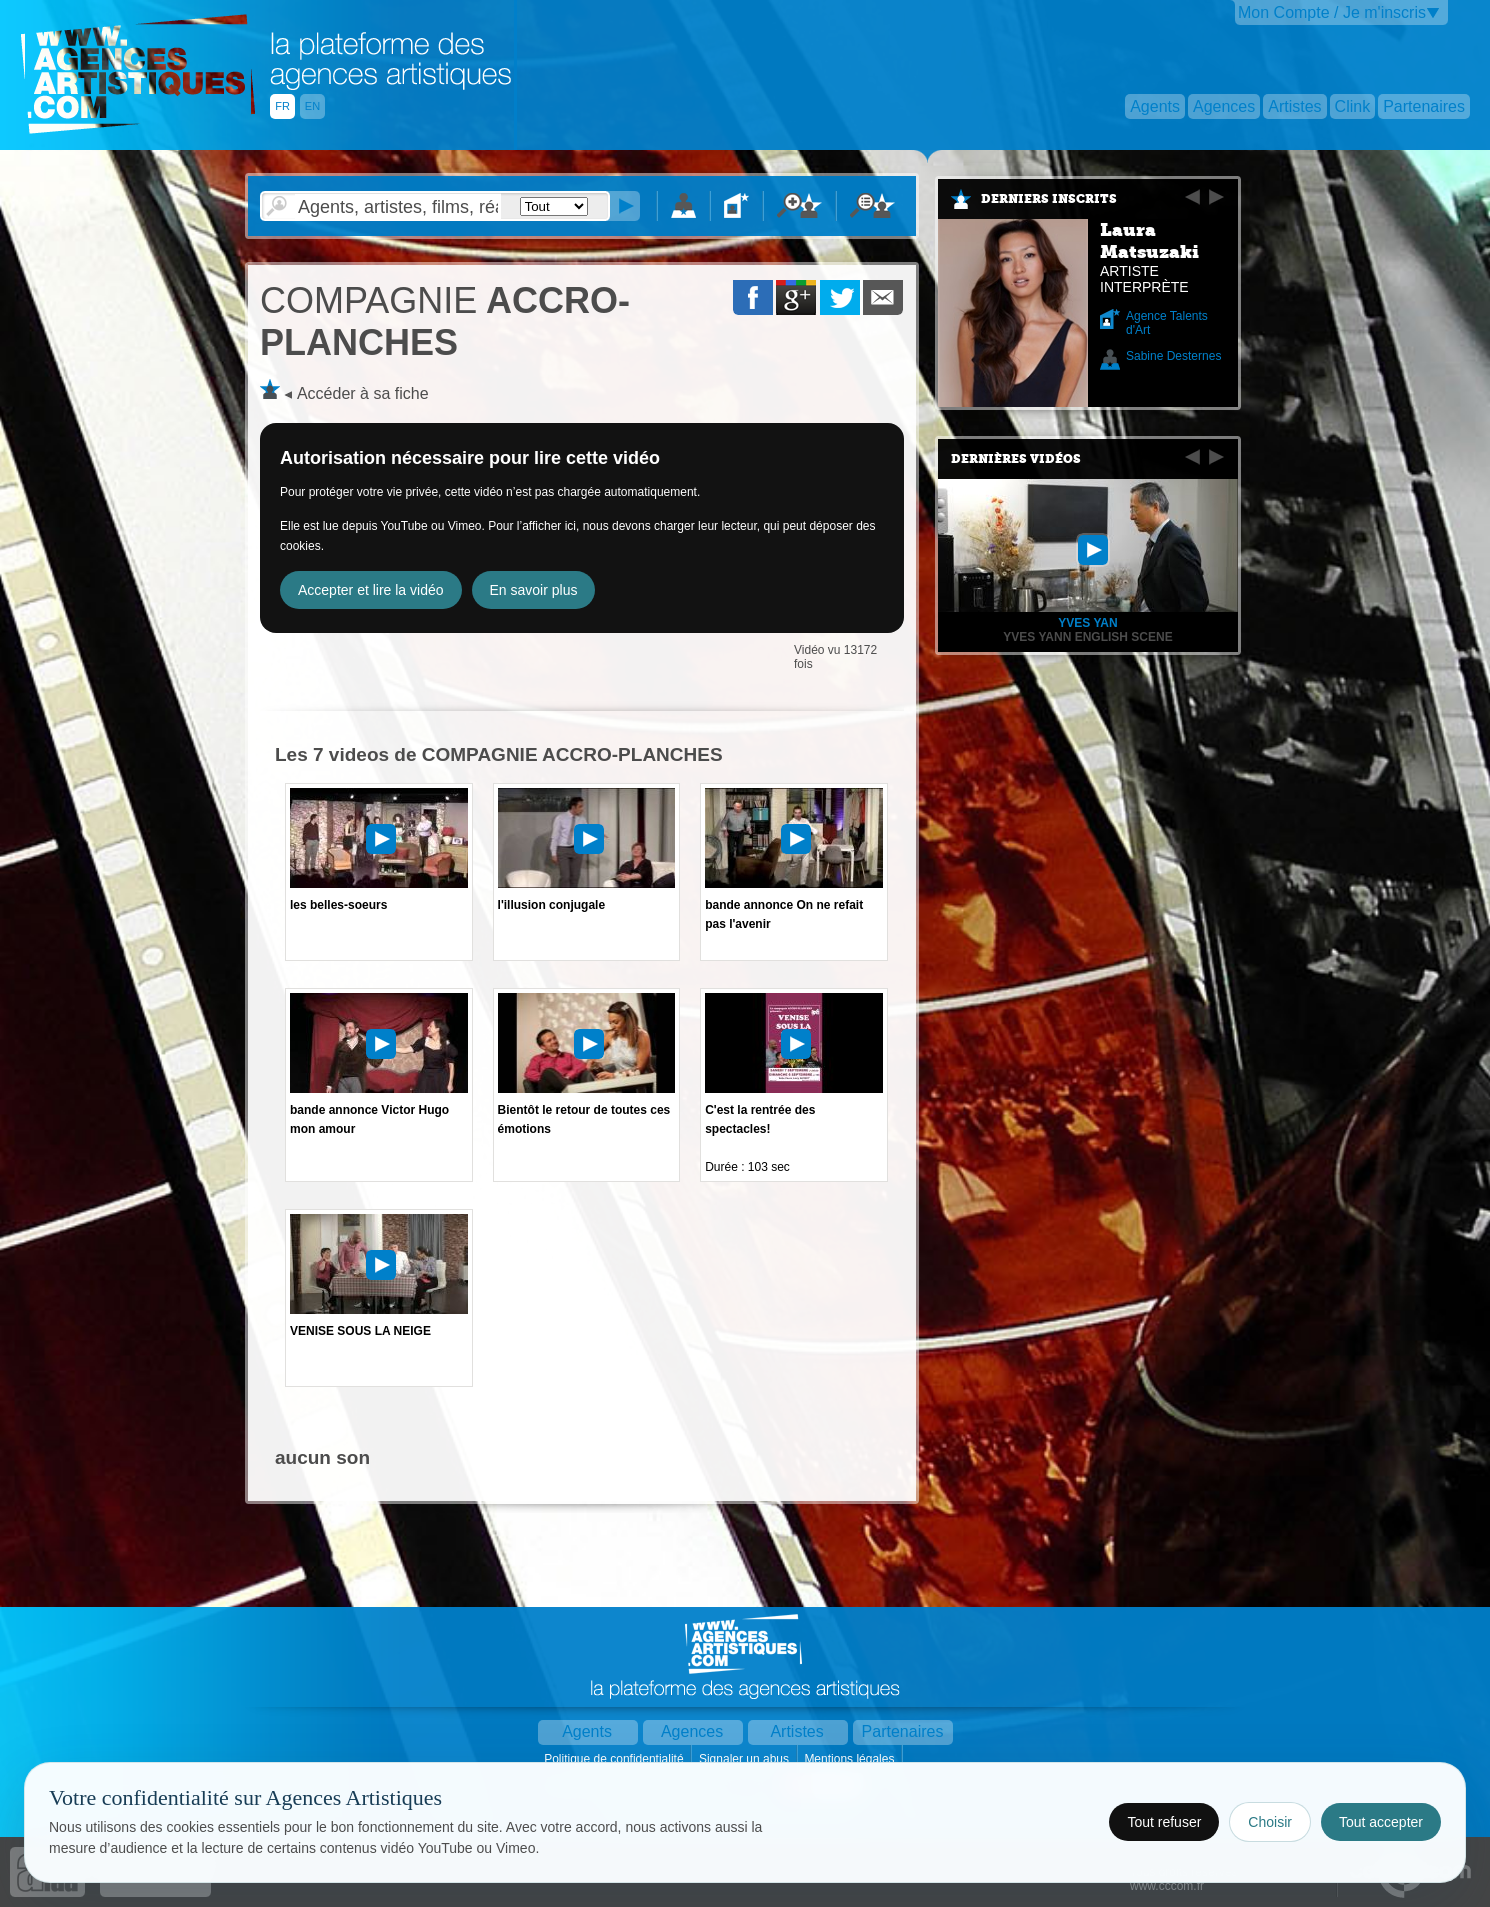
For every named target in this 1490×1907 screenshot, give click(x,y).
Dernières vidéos (1016, 459)
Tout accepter (1381, 1822)
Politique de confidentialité (615, 1759)
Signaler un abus (745, 1759)
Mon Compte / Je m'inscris (1332, 12)
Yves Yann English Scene (1087, 637)
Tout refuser (1164, 1822)
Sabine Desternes (1173, 356)
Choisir (1270, 1822)
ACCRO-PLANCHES (445, 321)
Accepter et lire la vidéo (371, 590)
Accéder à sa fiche (363, 393)
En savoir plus (534, 590)
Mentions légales (850, 1759)
